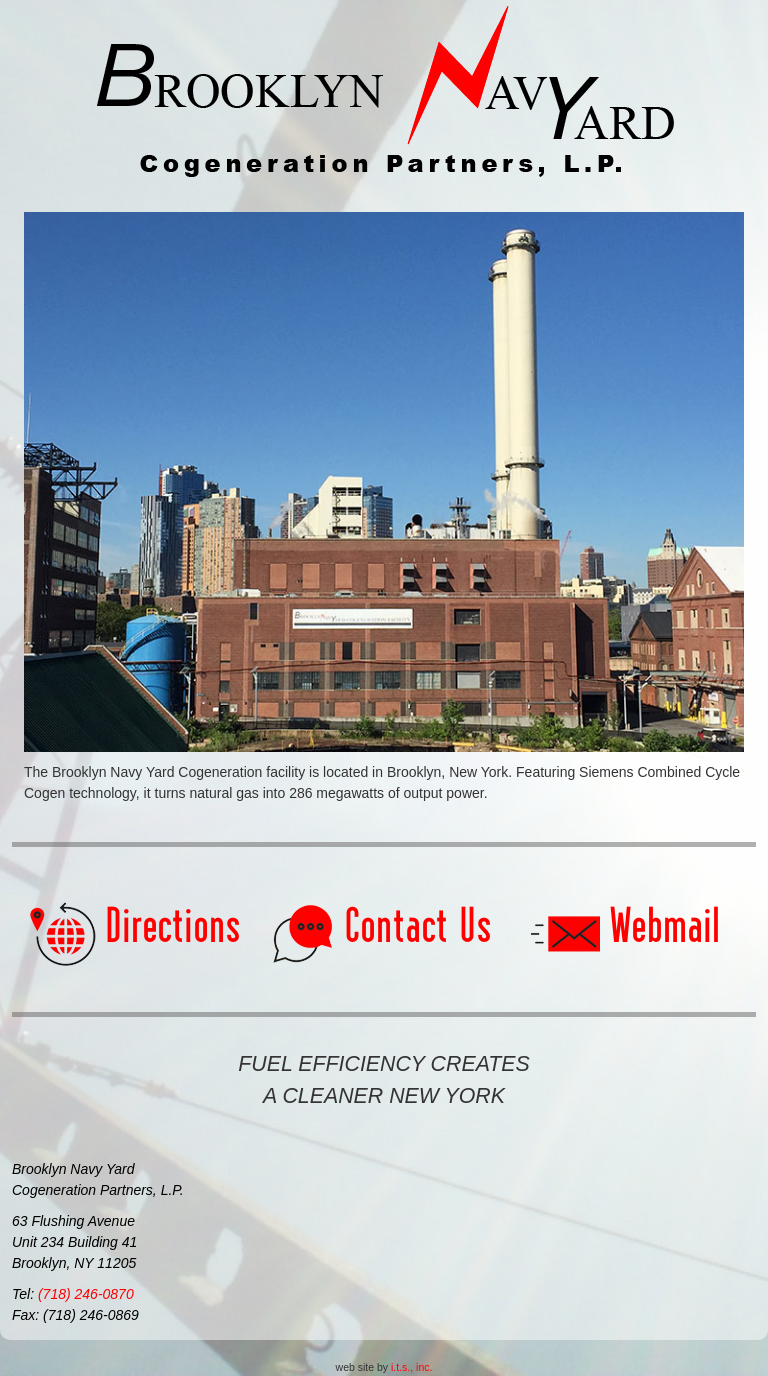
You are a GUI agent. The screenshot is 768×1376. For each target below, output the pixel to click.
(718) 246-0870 (86, 1294)
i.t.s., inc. (411, 1367)
